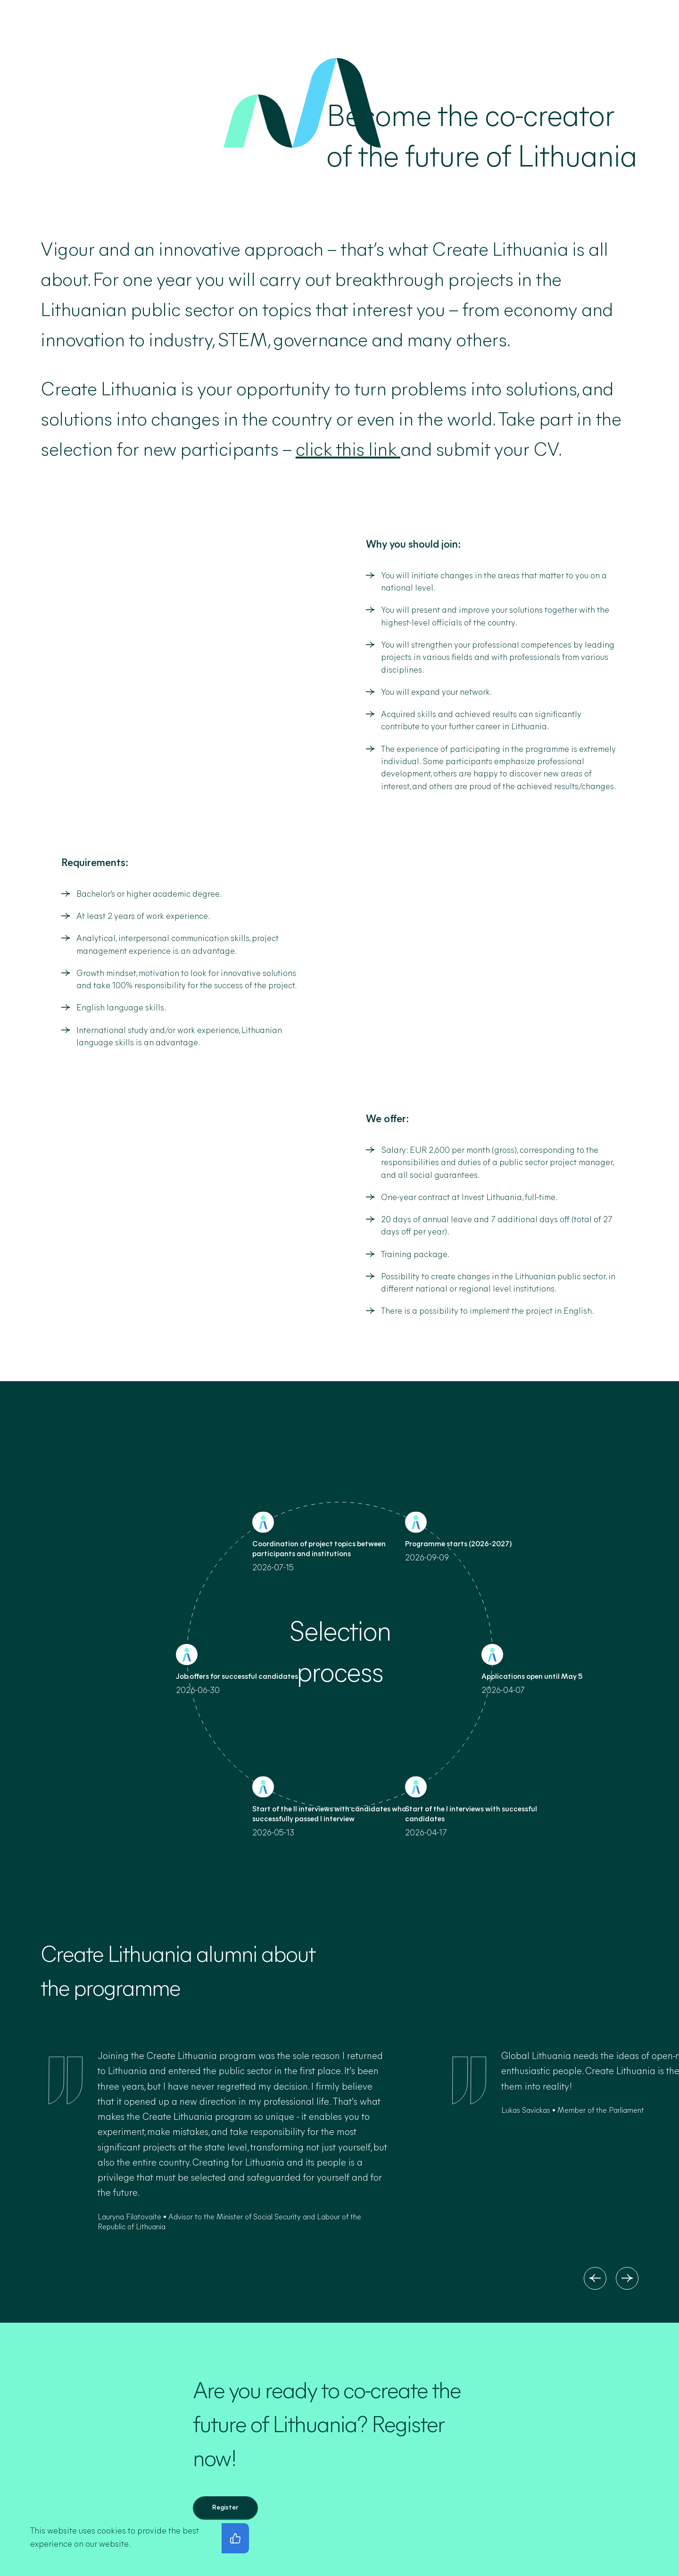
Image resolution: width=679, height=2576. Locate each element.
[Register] (225, 2508)
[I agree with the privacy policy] (235, 2538)
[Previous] (595, 2278)
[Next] (627, 2278)
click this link (346, 451)
